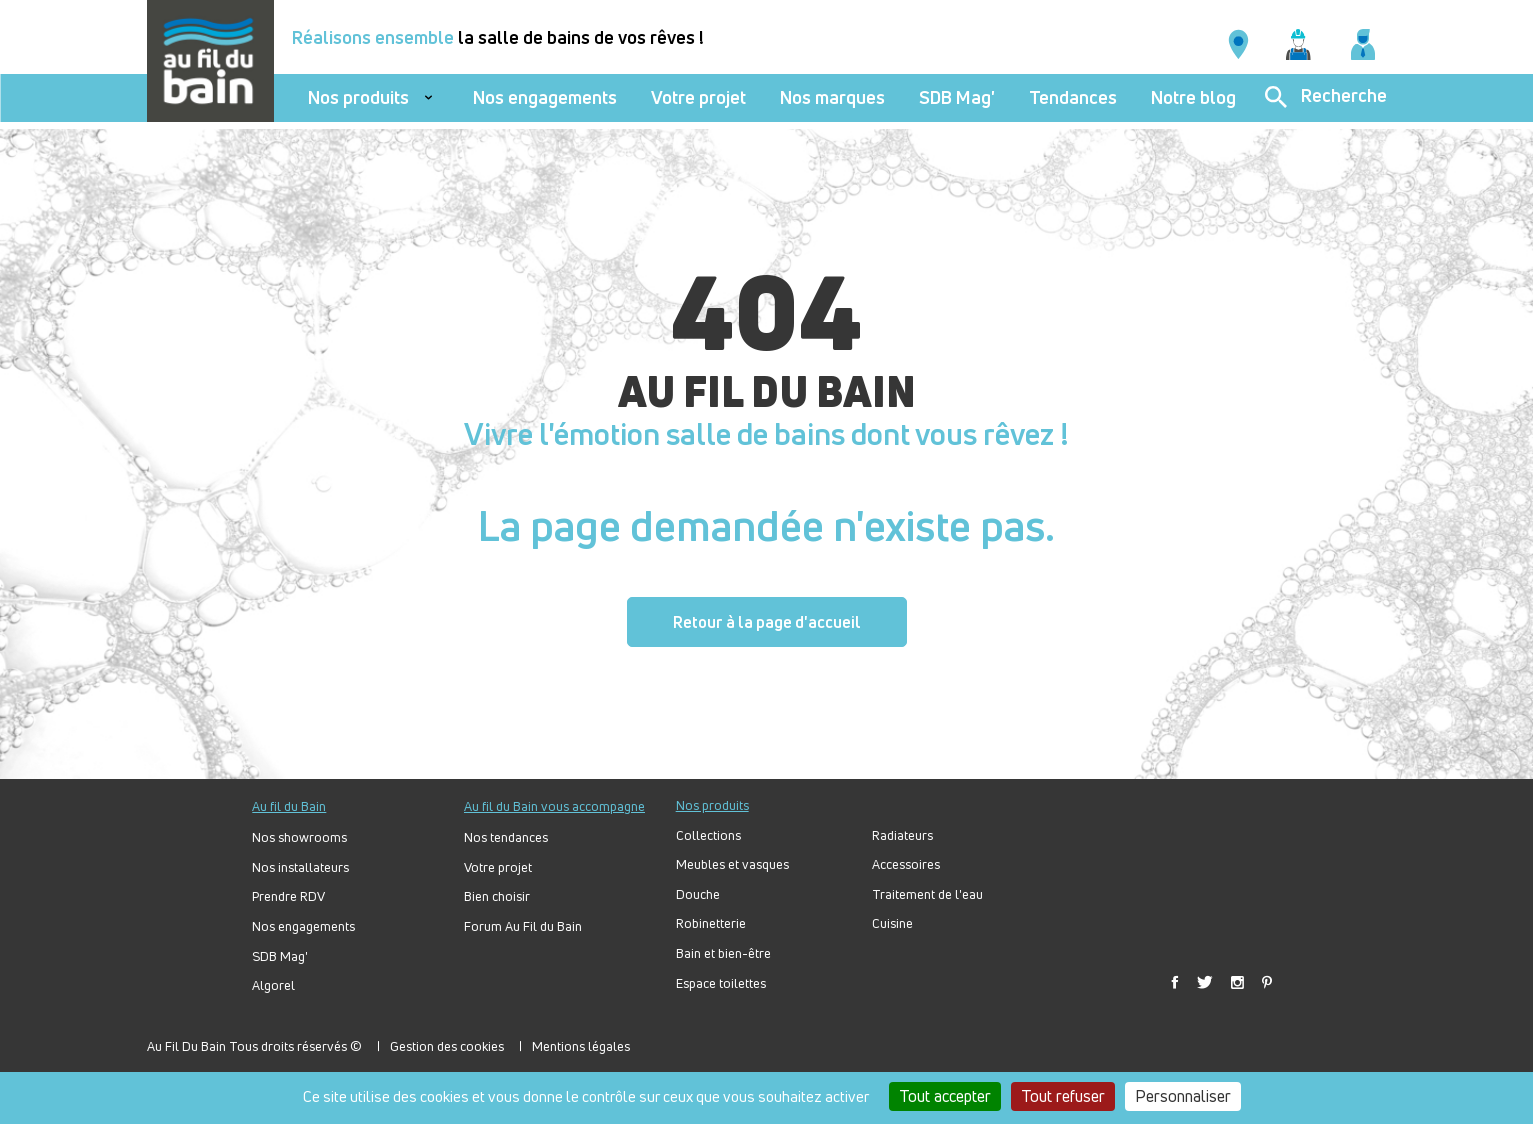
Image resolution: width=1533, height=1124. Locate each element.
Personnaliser (1183, 1096)
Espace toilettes (721, 983)
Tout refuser (1063, 1096)
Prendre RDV (288, 896)
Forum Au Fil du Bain (523, 926)
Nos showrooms (299, 837)
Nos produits (358, 97)
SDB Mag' (957, 97)
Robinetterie (711, 923)
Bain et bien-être (723, 953)
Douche (698, 894)
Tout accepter (945, 1096)
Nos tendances (506, 837)
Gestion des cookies (447, 1046)
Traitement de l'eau (927, 894)
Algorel (273, 985)
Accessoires (906, 864)
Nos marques (832, 97)
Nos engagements (545, 97)
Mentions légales (581, 1046)
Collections (708, 835)
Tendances (1073, 97)
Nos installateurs (300, 867)
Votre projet (698, 97)
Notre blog (1193, 97)
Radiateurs (902, 835)
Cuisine (892, 923)
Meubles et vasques (732, 864)
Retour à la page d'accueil (767, 622)
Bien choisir (497, 896)
